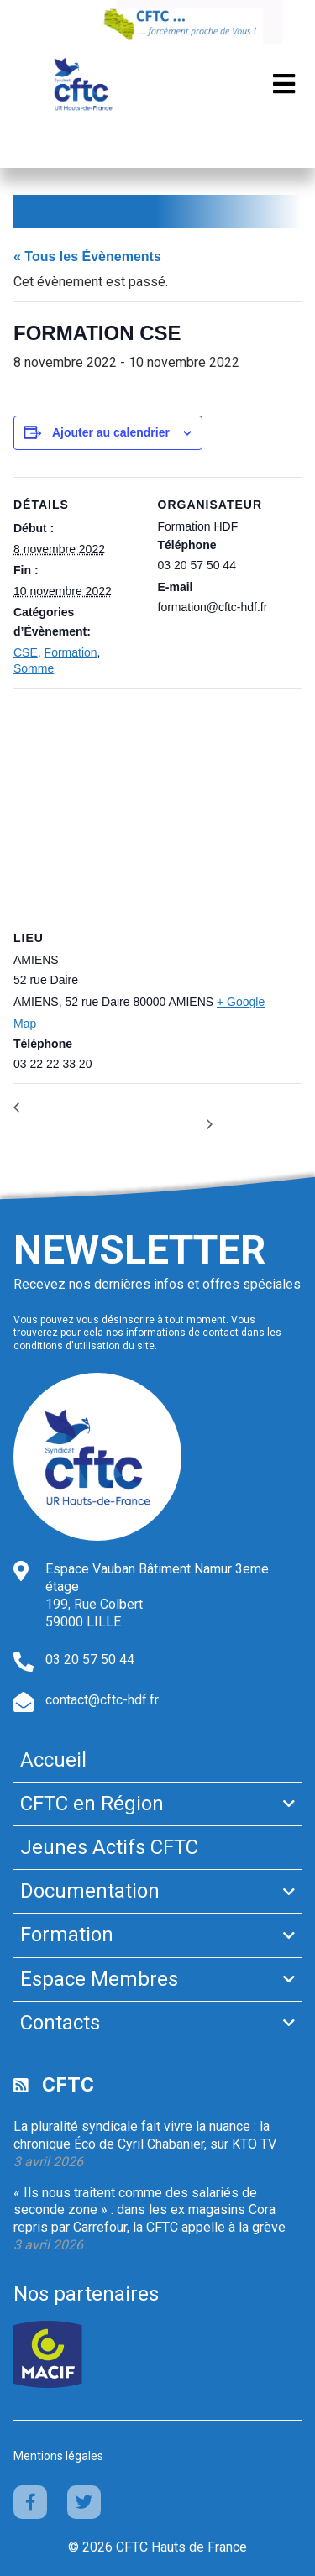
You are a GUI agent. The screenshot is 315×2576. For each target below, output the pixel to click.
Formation (71, 652)
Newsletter (139, 1250)
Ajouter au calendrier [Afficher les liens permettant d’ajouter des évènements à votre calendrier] (111, 432)
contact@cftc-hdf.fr (102, 1700)
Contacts (60, 2022)
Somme (33, 668)
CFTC (68, 2085)
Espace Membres (99, 1979)
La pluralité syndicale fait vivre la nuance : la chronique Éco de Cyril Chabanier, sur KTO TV (144, 2135)
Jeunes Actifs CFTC (109, 1847)
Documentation (90, 1891)
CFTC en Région (92, 1803)
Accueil (53, 1760)
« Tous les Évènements (87, 256)
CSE (25, 652)
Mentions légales (58, 2456)
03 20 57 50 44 (89, 1660)
